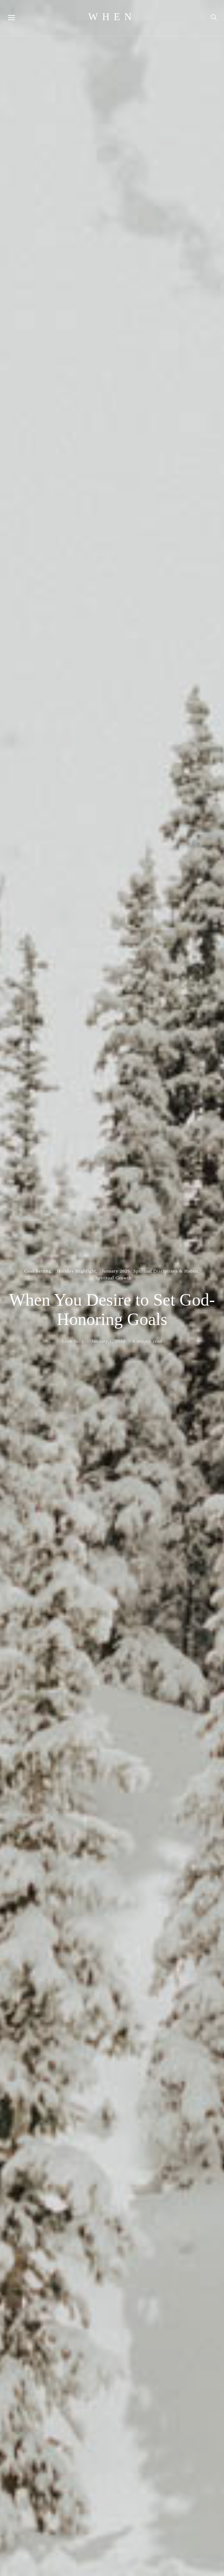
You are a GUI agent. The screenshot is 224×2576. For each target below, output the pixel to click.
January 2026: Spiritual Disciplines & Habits (150, 1271)
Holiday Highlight (76, 1271)
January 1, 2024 (109, 1341)
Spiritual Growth (113, 1277)
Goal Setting (37, 1271)
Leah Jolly (73, 1341)
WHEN (112, 16)
